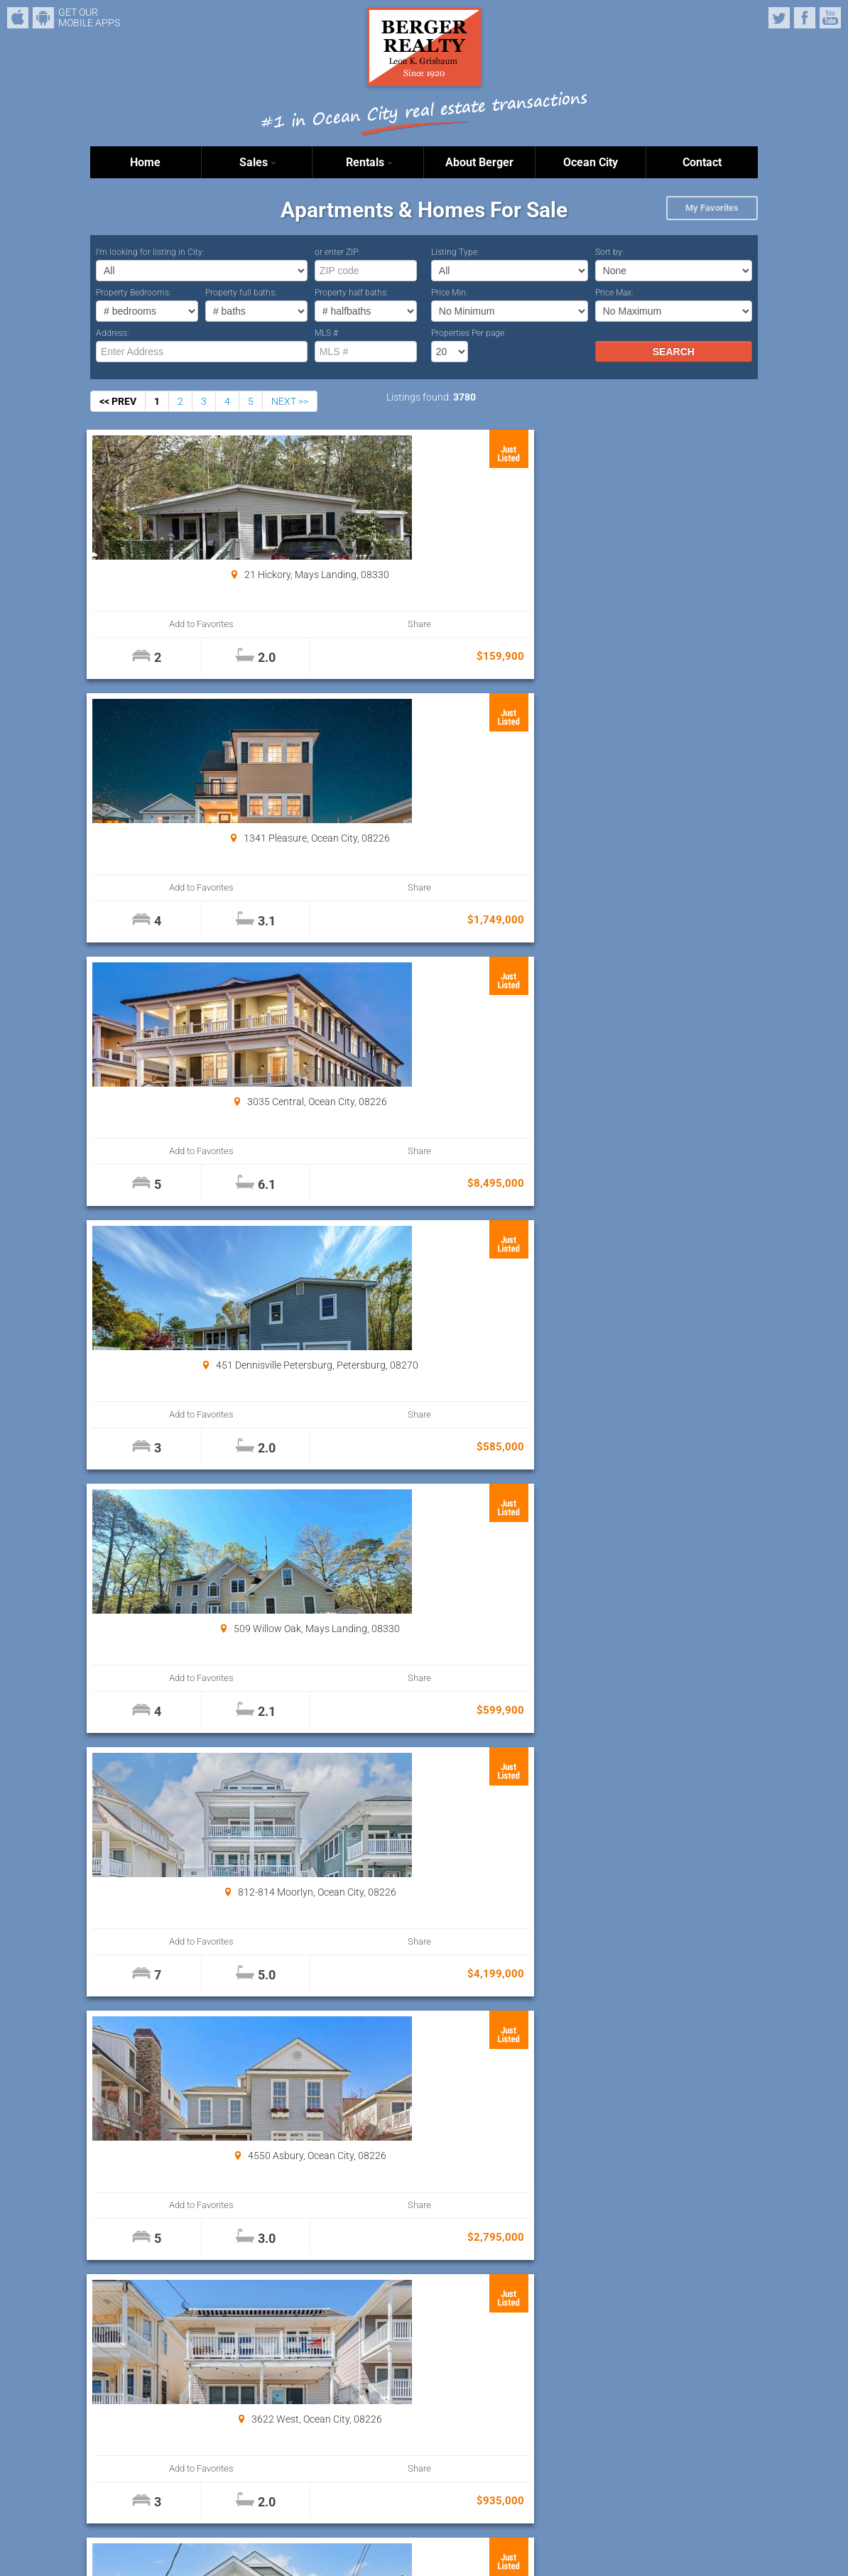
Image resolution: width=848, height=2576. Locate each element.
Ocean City (590, 162)
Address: (112, 333)
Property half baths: (351, 293)
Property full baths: (241, 293)
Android (43, 17)
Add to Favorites (146, 624)
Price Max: (614, 293)
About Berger (479, 162)
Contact (702, 162)
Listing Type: (455, 252)
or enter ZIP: (337, 252)
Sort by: (609, 252)
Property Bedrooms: (133, 293)
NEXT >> (289, 401)
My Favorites (712, 207)
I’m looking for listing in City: (150, 252)
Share (247, 624)
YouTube (830, 17)
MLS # (326, 333)
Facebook (804, 17)
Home (145, 162)
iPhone (17, 17)
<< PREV (117, 401)
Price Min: (449, 293)
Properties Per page (467, 333)
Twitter (779, 17)
